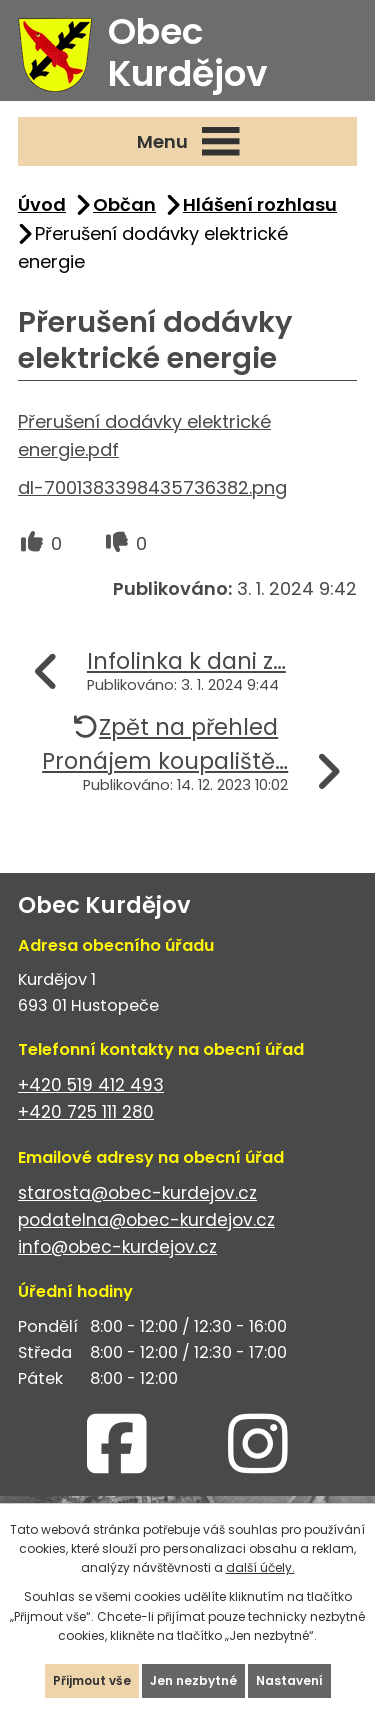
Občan (124, 204)
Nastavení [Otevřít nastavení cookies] (289, 1680)
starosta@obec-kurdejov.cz (137, 1193)
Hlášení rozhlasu (260, 204)
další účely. (260, 1567)
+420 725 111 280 (86, 1112)
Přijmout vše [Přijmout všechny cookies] (92, 1680)
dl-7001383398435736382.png (152, 487)
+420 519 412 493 (91, 1085)
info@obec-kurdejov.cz (117, 1247)
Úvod (42, 204)
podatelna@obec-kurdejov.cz (146, 1220)
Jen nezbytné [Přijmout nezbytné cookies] (193, 1680)
